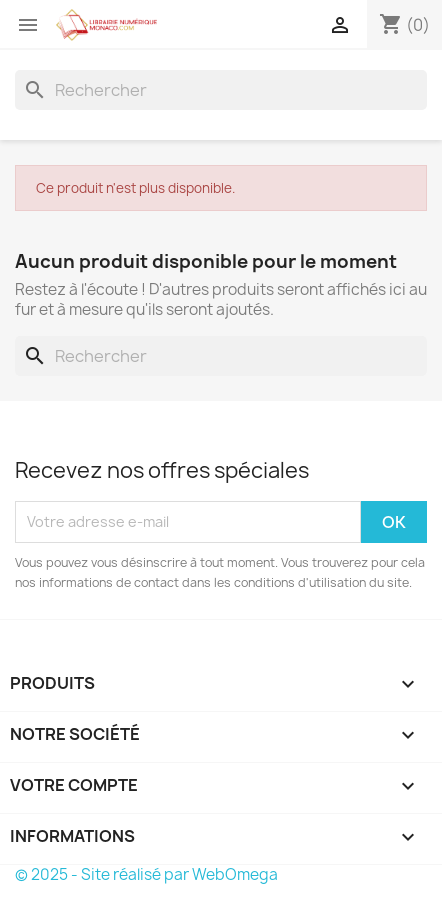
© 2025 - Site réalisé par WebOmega (146, 874)
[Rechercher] (221, 90)
